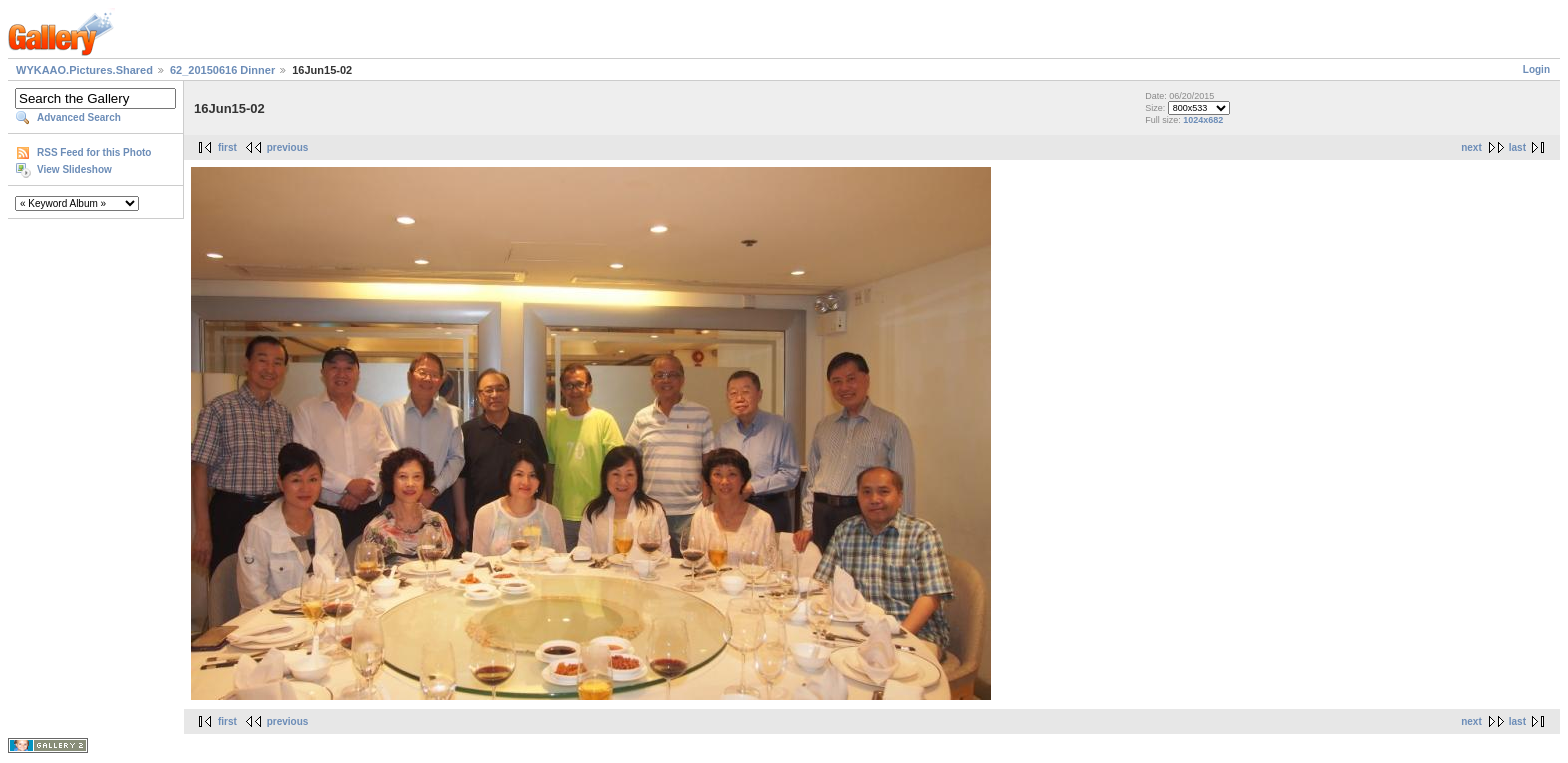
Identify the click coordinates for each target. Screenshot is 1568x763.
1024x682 (1203, 120)
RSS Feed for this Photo (94, 152)
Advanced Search (79, 117)
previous (288, 147)
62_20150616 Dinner (222, 70)
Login (1536, 69)
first (227, 147)
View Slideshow (74, 169)
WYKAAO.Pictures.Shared (84, 70)
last (1517, 147)
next (1471, 147)
